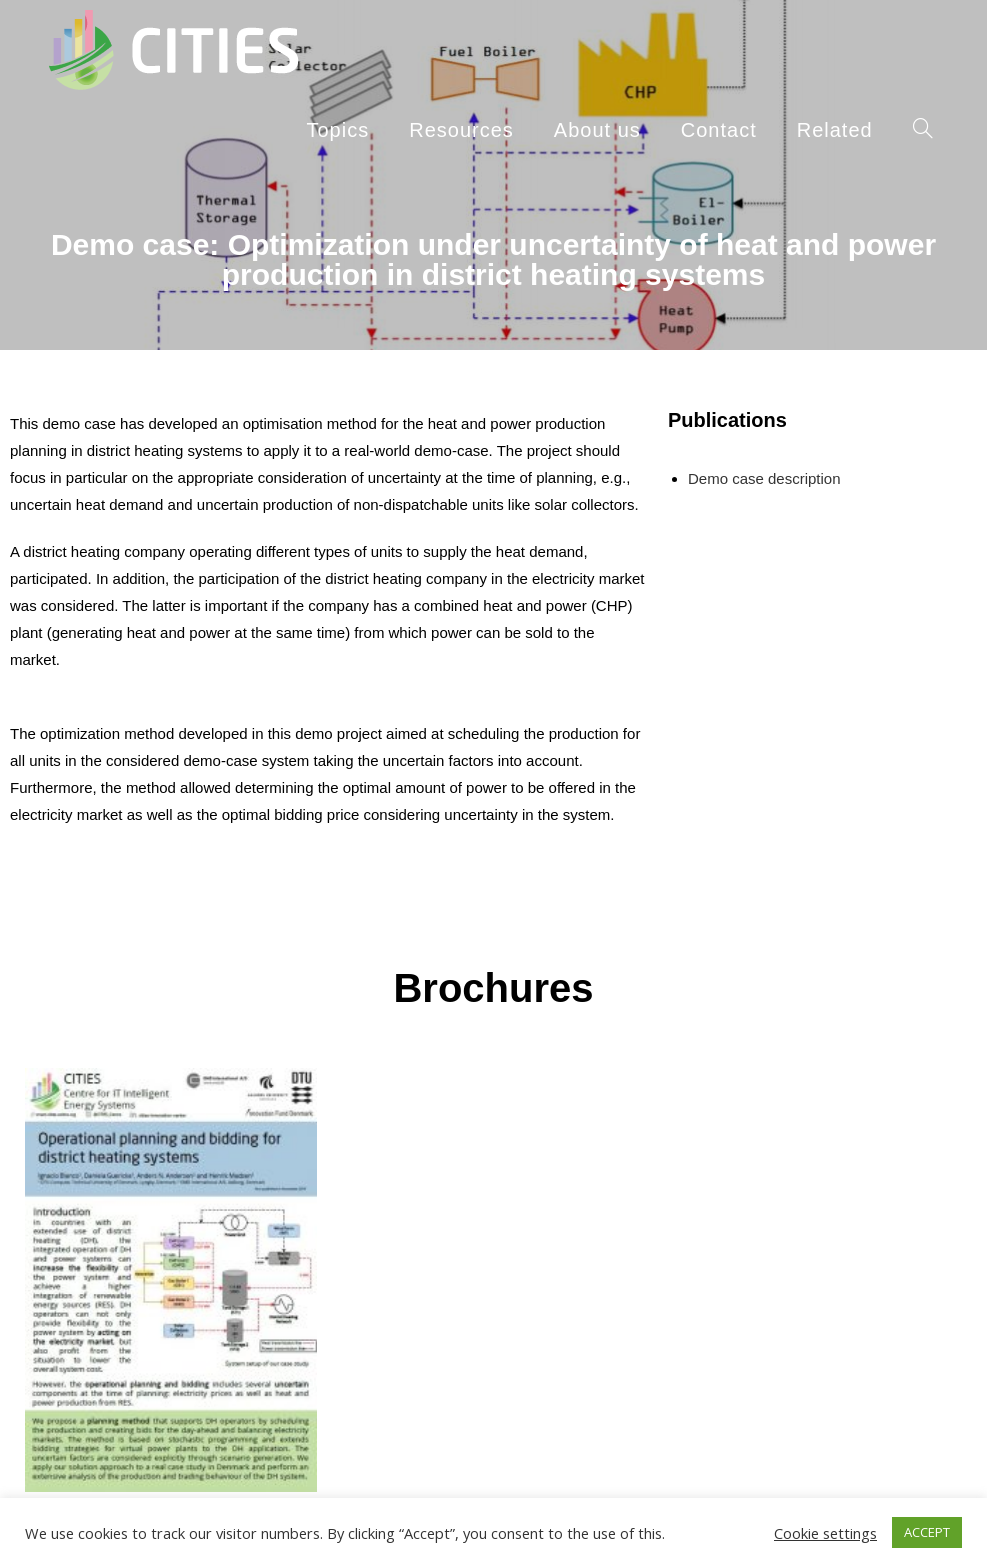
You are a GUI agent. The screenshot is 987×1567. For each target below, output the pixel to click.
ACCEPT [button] (927, 1532)
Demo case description (764, 478)
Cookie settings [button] (825, 1533)
